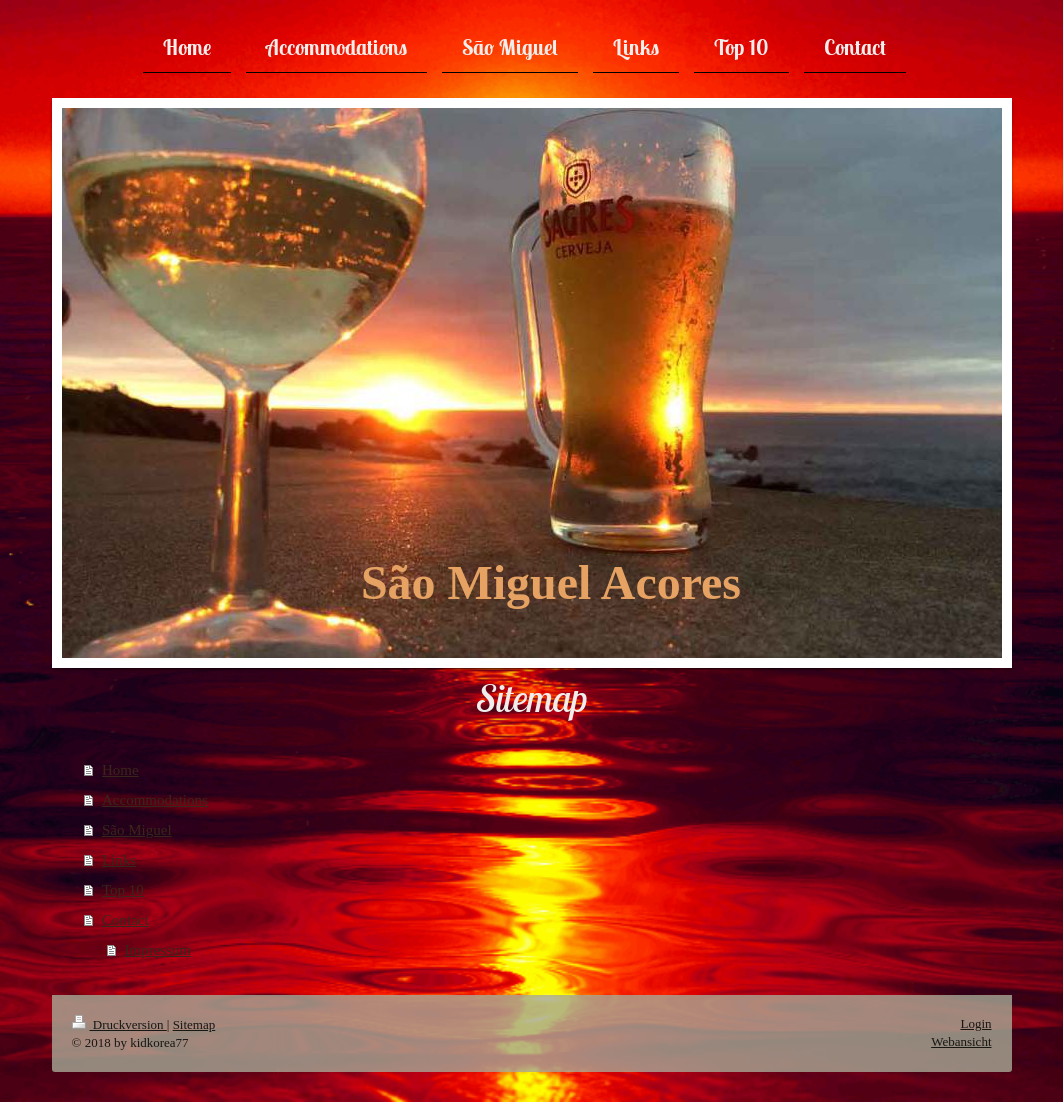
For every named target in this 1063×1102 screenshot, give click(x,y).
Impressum (158, 950)
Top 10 (123, 890)
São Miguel (137, 830)
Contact (125, 920)
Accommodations (155, 800)
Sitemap (194, 1024)
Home (120, 770)
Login (975, 1023)
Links (119, 860)
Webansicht (961, 1041)
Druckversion (119, 1024)
